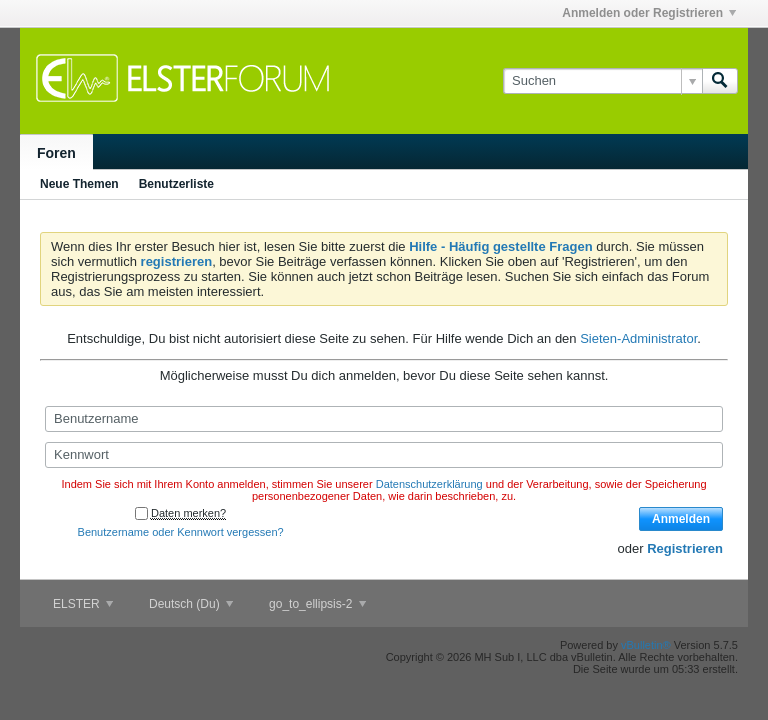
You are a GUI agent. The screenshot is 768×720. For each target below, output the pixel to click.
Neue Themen (79, 184)
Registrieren (685, 548)
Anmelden (681, 519)
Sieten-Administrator (638, 338)
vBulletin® (646, 645)
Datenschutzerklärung (429, 484)
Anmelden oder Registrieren (649, 13)
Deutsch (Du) (191, 604)
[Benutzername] (384, 419)
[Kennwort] (384, 455)
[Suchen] (602, 81)
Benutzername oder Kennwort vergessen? (181, 532)
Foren (56, 153)
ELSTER (83, 604)
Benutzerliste (176, 184)
